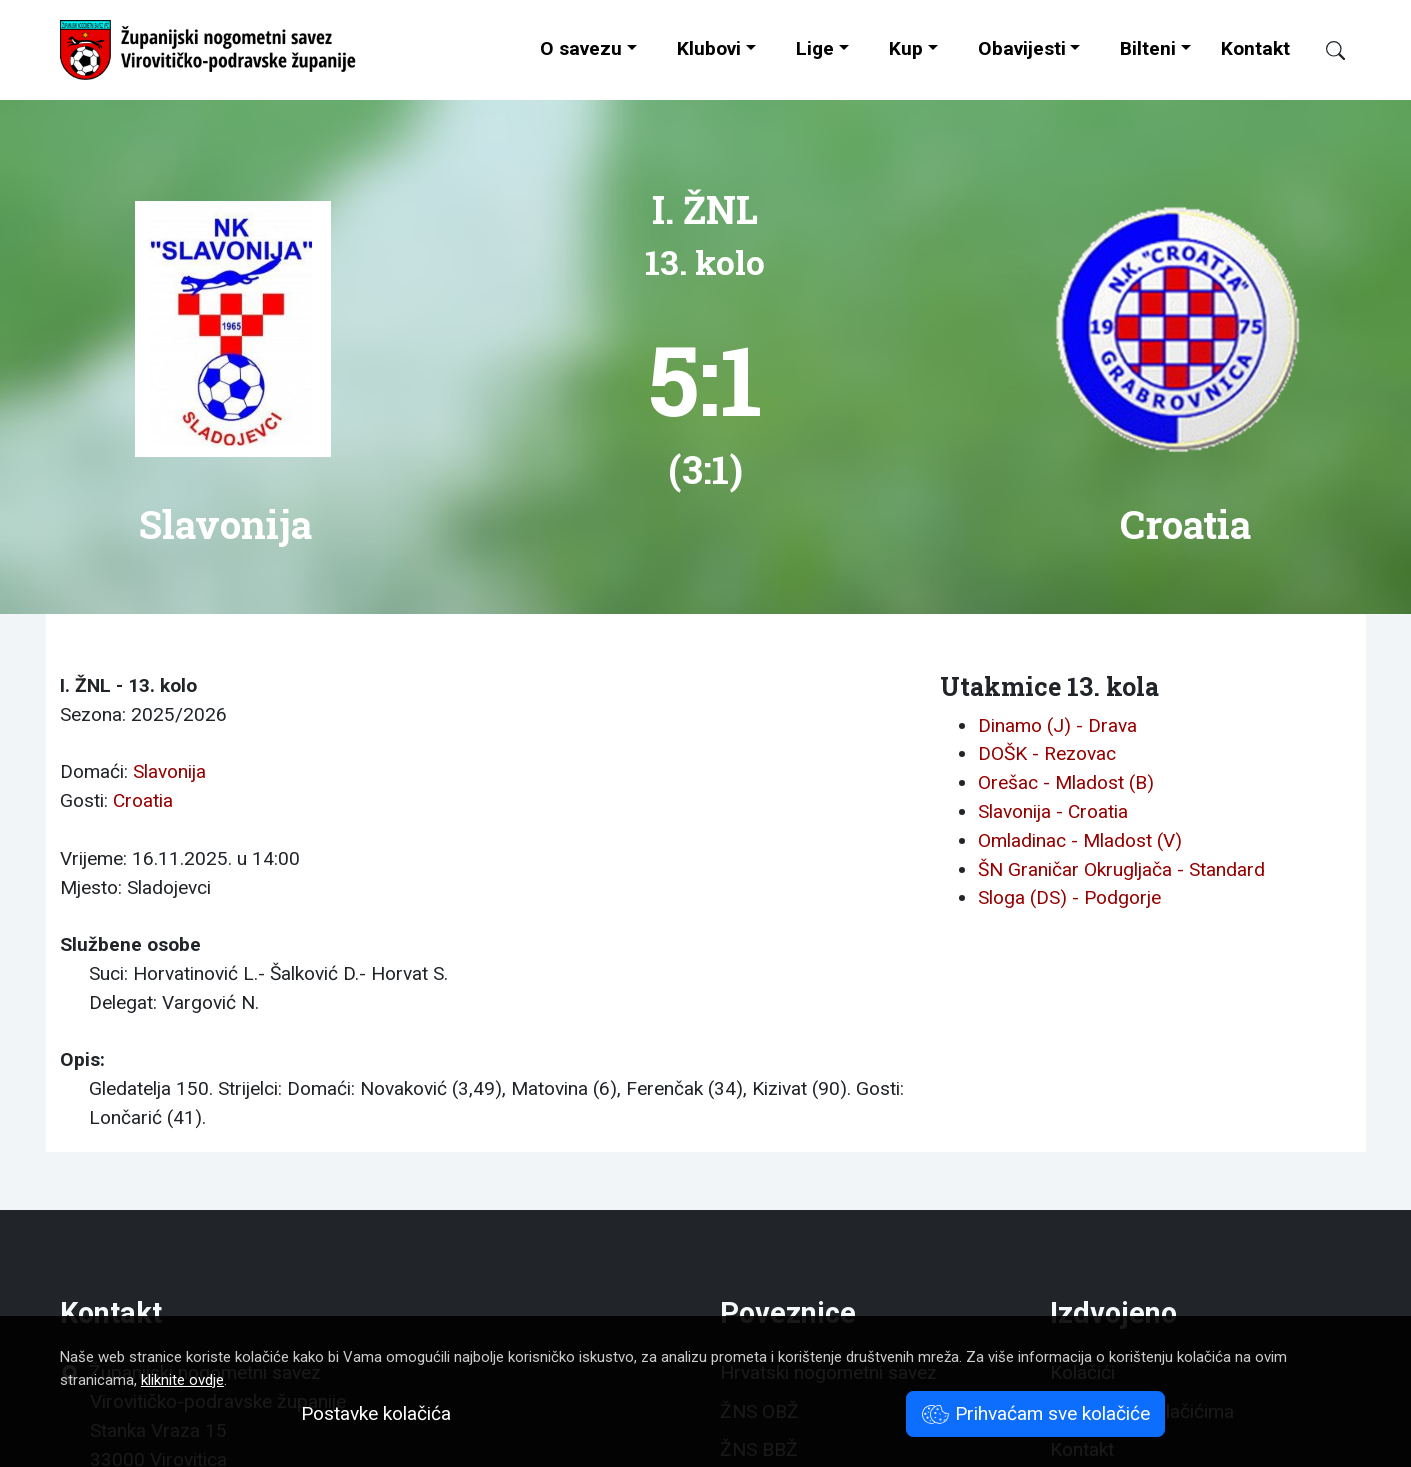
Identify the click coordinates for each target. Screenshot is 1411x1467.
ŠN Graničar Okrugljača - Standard (1121, 869)
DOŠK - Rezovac (1047, 753)
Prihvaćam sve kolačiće (1035, 1413)
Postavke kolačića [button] (376, 1413)
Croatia (143, 800)
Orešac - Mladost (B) (1066, 782)
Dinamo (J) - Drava (1057, 725)
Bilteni (1148, 48)
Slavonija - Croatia (1053, 811)
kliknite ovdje (182, 1380)
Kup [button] (906, 48)
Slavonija (169, 771)
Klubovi (709, 48)
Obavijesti (1022, 48)
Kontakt (1255, 48)
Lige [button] (815, 48)
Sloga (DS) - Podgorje (1069, 897)
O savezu (581, 48)
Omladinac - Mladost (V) (1080, 840)
